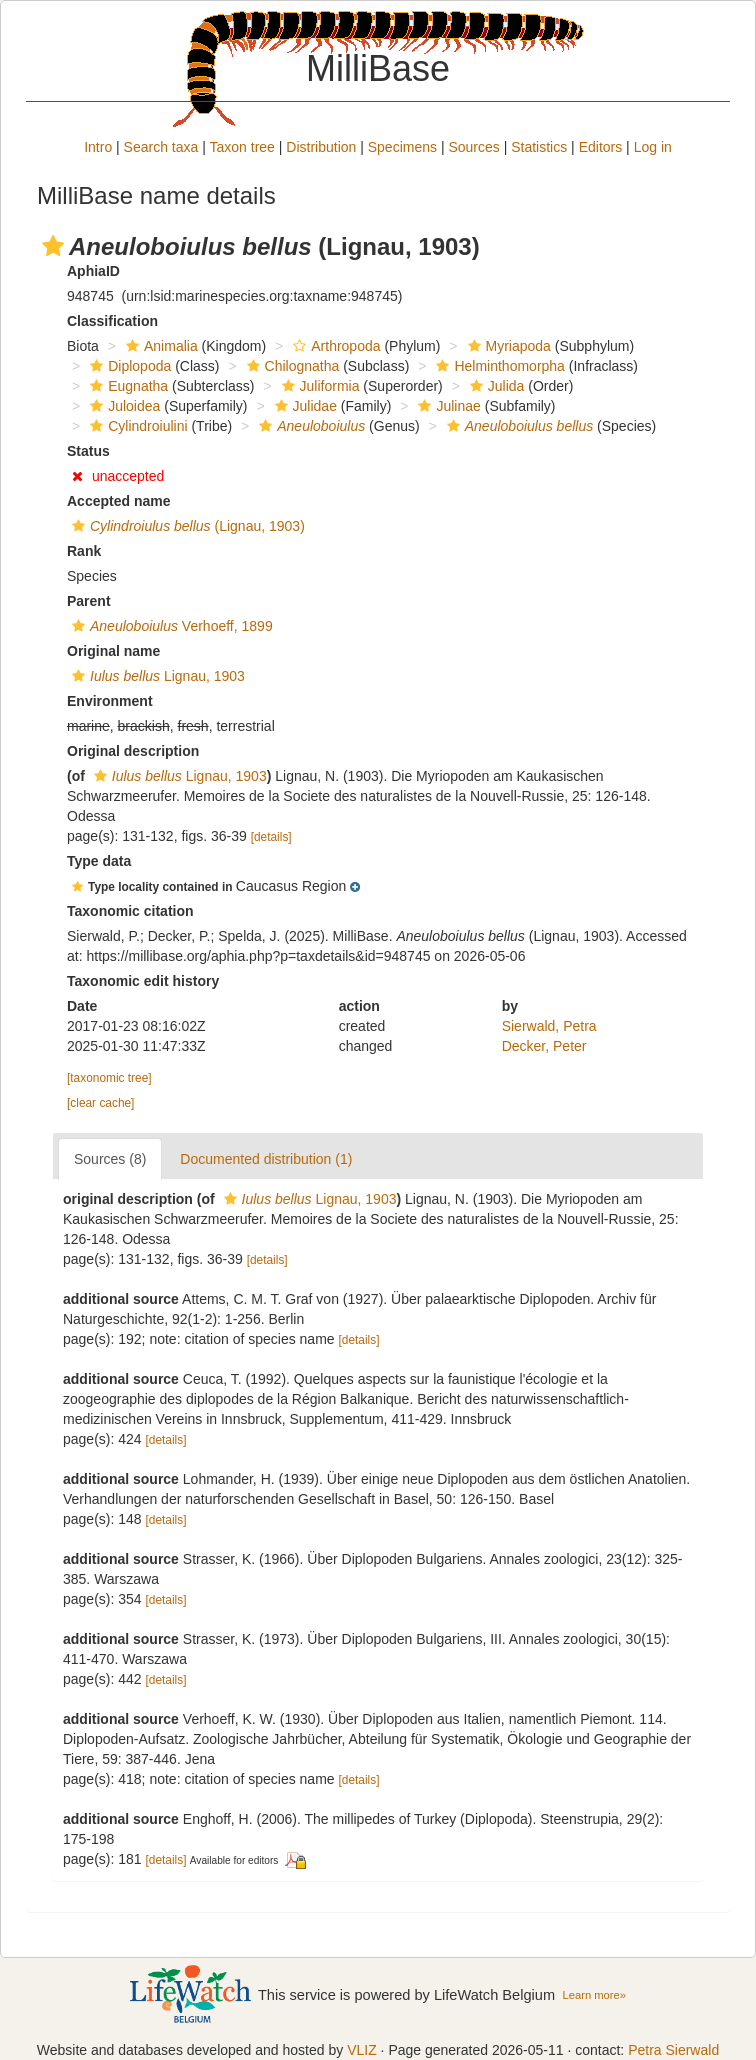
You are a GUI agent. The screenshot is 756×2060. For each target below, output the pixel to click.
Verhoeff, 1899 (170, 626)
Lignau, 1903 (156, 676)
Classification (112, 321)
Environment (110, 701)
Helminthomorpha (498, 366)
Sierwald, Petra (549, 1026)
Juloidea (122, 406)
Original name (113, 651)
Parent (89, 601)
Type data (99, 861)
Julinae (446, 406)
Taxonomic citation (130, 911)
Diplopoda (128, 366)
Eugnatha (126, 386)
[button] (53, 246)
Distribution (321, 147)
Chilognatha (291, 366)
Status (88, 451)
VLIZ (362, 2050)
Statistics (539, 147)
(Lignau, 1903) (186, 526)
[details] (271, 837)
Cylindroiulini (136, 426)
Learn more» (594, 1995)
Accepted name (118, 501)
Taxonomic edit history (143, 981)
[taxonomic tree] (109, 1078)
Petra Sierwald (673, 2050)
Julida (495, 386)
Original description (133, 751)
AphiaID (93, 271)
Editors (601, 147)
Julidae (303, 406)
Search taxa (161, 147)
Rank (84, 551)
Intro (98, 147)
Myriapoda (507, 346)
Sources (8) (110, 1159)
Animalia (159, 346)
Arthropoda (334, 346)
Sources (473, 147)
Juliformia (318, 386)
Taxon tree (242, 147)
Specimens (402, 147)
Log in (653, 147)
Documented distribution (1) (266, 1159)
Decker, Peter (544, 1046)
